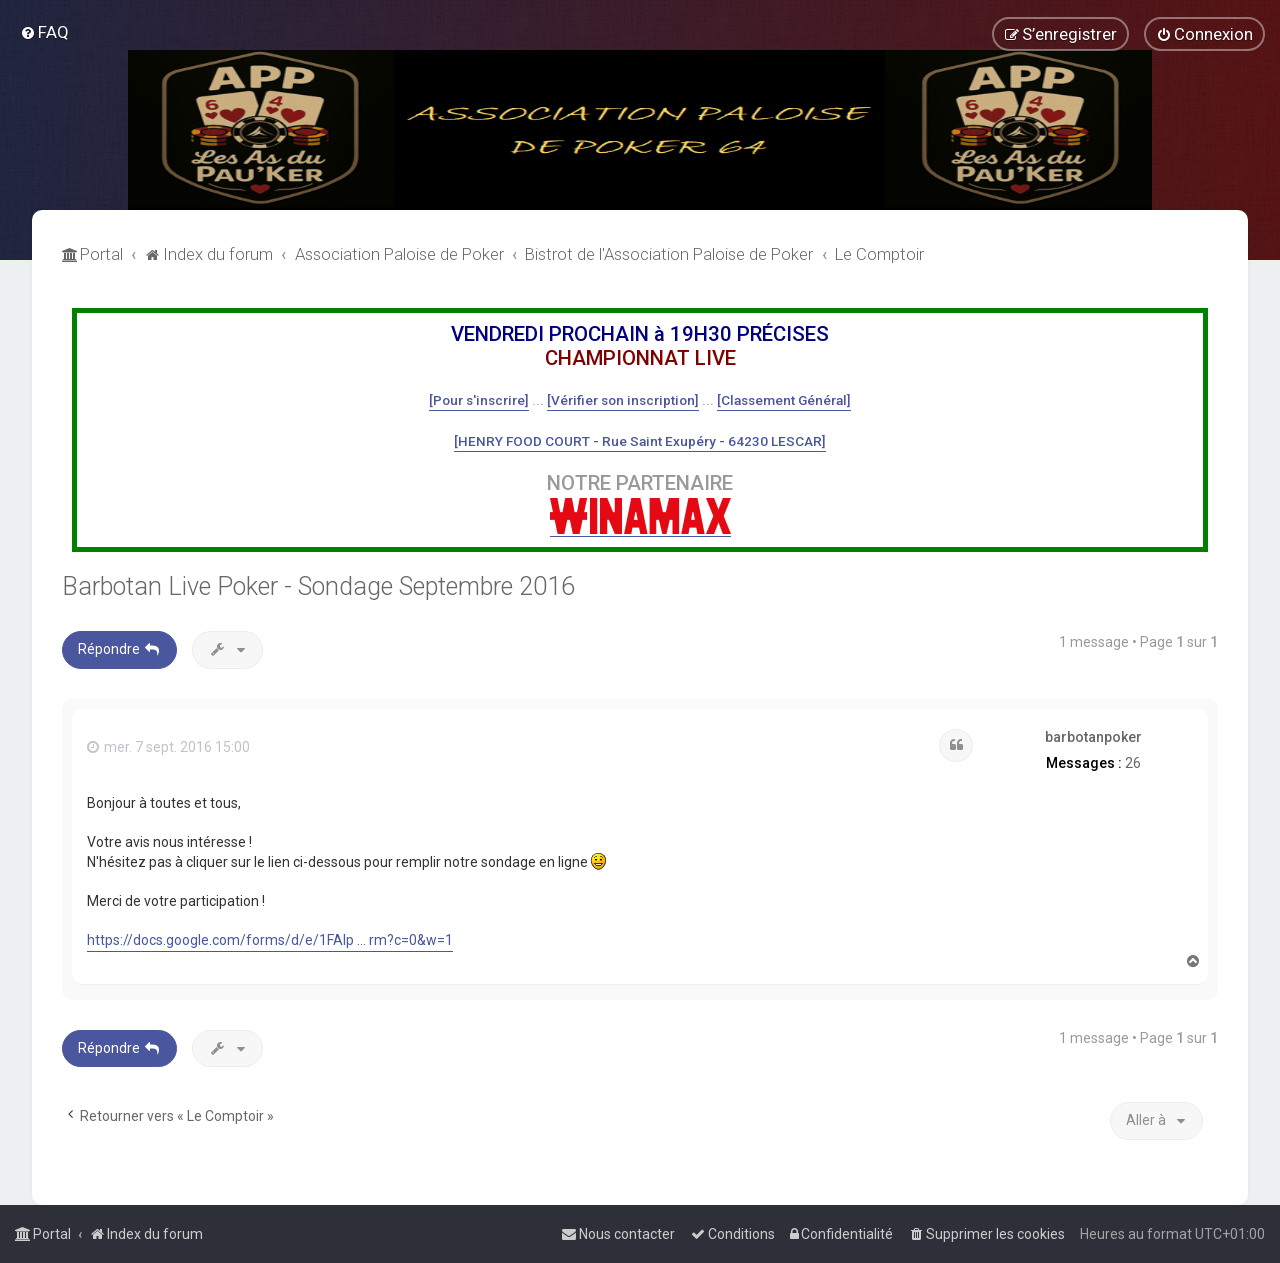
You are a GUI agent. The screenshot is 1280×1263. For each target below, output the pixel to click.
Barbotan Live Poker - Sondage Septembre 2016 (318, 586)
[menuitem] (44, 32)
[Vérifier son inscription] (623, 400)
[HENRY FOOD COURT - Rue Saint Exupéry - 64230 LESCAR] (640, 441)
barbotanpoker (1093, 737)
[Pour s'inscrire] (479, 400)
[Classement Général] (784, 400)
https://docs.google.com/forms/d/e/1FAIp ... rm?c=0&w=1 (270, 940)
